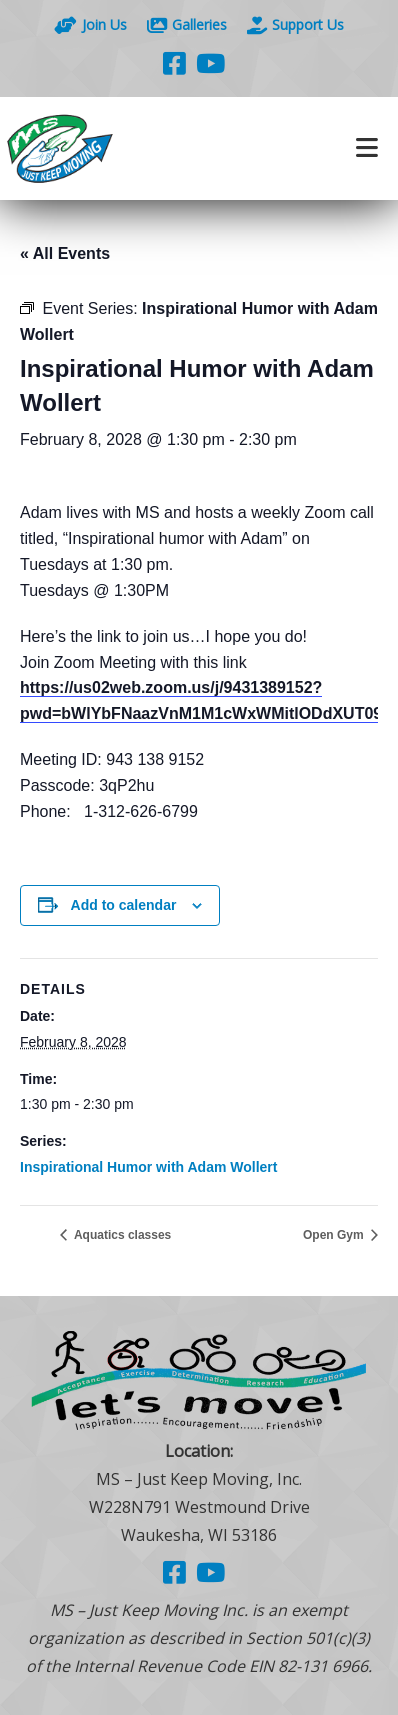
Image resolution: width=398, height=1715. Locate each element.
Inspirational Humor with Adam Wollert (148, 1167)
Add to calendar (124, 905)
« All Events (65, 253)
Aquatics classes (121, 1235)
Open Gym (335, 1235)
